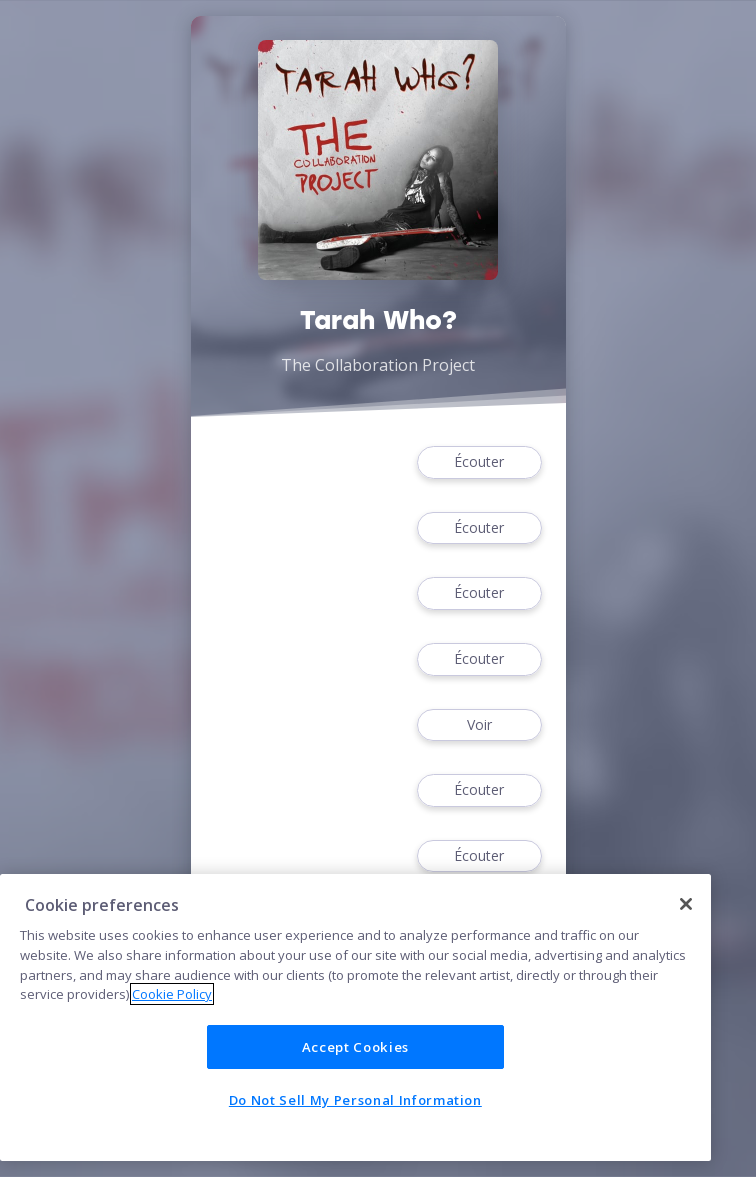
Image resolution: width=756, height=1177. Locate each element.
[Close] (686, 904)
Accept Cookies (355, 1047)
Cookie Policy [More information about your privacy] (172, 994)
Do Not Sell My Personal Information (355, 1100)
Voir (479, 725)
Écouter (479, 462)
